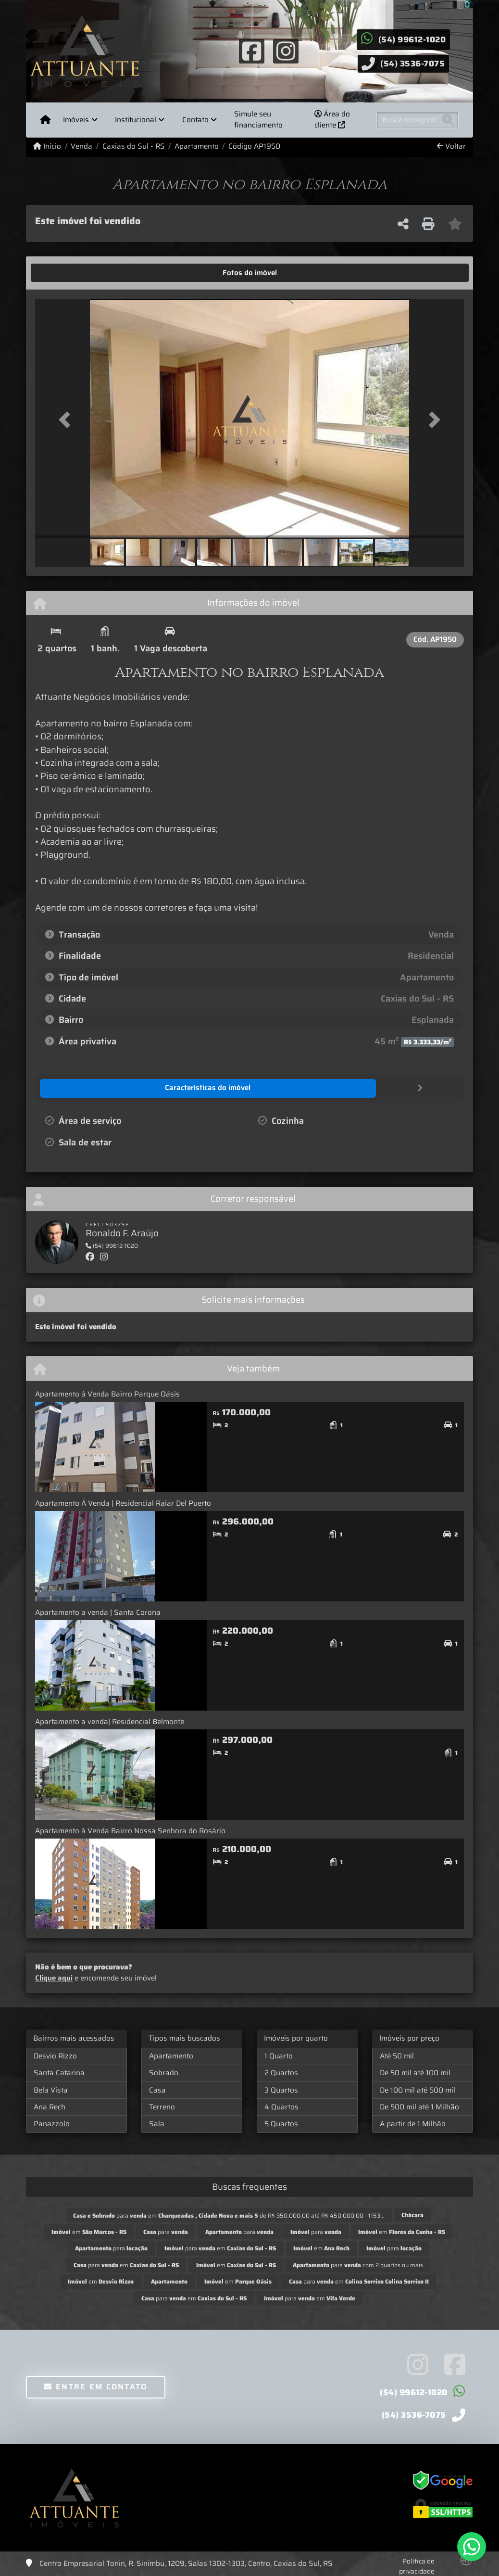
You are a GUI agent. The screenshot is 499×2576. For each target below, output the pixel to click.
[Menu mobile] (45, 119)
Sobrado (163, 2072)
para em (220, 2247)
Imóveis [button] (76, 120)
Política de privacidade (417, 2565)
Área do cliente (332, 119)
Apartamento (197, 146)
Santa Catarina (59, 2072)
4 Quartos (281, 2106)
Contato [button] (195, 120)
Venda (81, 146)
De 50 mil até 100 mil (415, 2072)
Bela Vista (51, 2089)
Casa (157, 2089)
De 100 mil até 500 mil (417, 2089)
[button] (67, 419)
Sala (156, 2123)
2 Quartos (281, 2072)
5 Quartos (281, 2123)
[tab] (65, 273)
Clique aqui (54, 1977)
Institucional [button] (135, 120)
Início (47, 146)
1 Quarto (278, 2055)
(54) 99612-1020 (412, 39)
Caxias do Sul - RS (133, 146)
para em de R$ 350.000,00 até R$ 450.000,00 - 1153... (229, 2215)
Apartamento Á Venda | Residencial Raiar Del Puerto (123, 1503)
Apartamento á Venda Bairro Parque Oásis (107, 1393)
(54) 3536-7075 (412, 63)
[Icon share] (252, 50)
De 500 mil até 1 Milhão (419, 2106)
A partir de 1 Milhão (413, 2123)
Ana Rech (49, 2106)
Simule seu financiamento (258, 119)
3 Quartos (281, 2089)
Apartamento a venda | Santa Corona (98, 1612)
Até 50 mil (397, 2055)
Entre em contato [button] (95, 2386)
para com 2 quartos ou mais (358, 2264)
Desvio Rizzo (55, 2055)
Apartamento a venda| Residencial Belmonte (109, 1721)
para (165, 2231)
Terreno (162, 2106)
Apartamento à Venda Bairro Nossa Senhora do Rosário (130, 1830)
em (88, 2231)
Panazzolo (52, 2123)
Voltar (451, 146)
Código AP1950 (254, 146)
